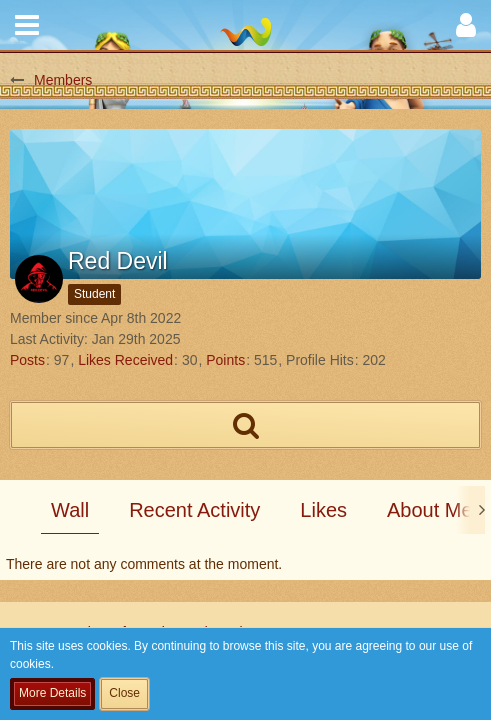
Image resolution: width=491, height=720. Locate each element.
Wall (70, 510)
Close (124, 693)
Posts (27, 360)
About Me (430, 510)
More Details (52, 693)
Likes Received (125, 360)
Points (225, 360)
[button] (27, 25)
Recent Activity (194, 510)
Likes (323, 510)
